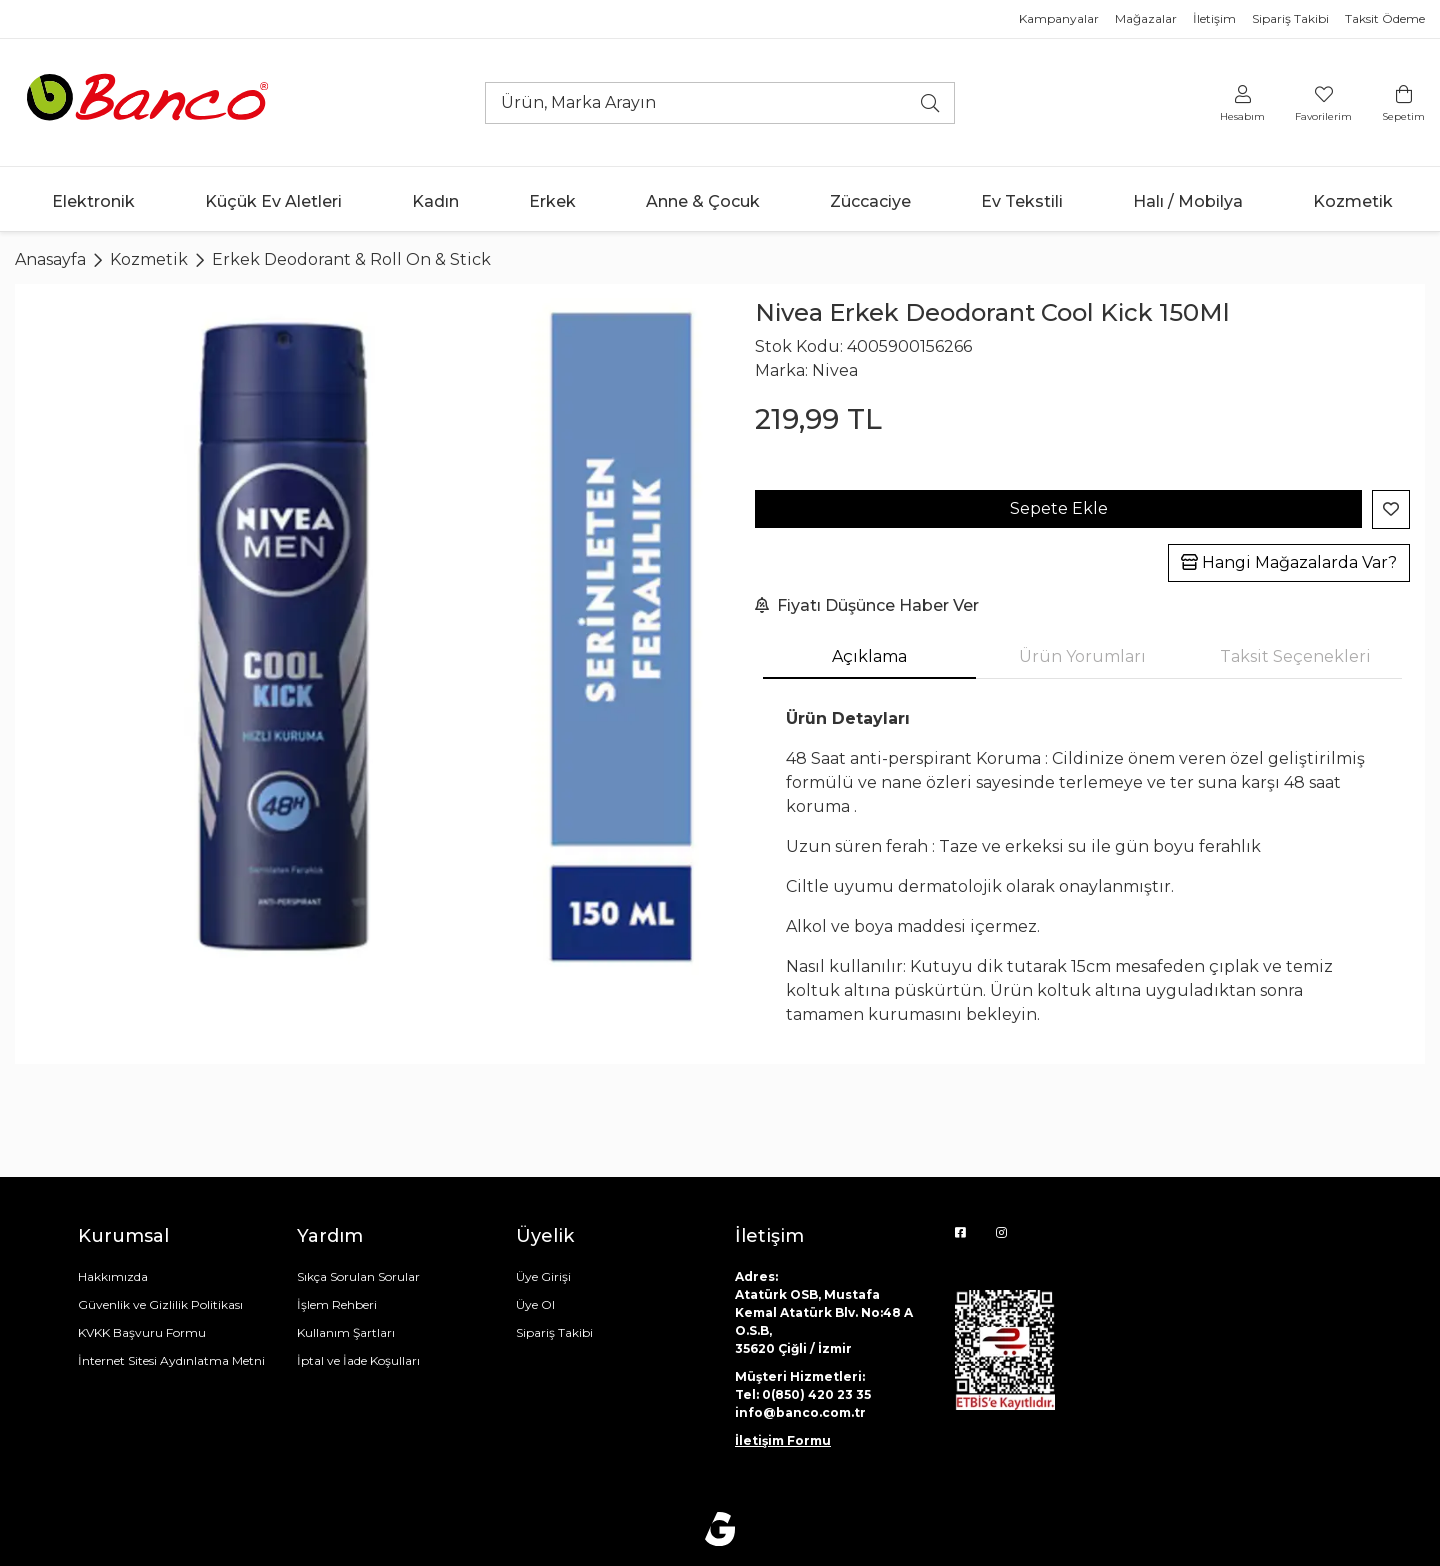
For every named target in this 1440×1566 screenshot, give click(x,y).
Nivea (835, 370)
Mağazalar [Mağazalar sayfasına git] (1146, 18)
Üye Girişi (543, 1276)
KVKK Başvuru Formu (142, 1332)
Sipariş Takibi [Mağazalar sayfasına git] (1290, 18)
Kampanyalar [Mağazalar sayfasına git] (1059, 18)
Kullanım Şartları (346, 1332)
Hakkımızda (113, 1276)
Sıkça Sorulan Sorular (358, 1276)
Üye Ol (535, 1304)
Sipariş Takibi (554, 1332)
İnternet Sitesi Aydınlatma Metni (171, 1360)
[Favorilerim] (1323, 103)
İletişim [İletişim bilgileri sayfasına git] (1214, 18)
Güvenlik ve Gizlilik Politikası (160, 1304)
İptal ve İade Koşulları (358, 1360)
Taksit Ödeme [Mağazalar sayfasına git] (1385, 18)
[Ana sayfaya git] (150, 101)
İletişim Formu (783, 1440)
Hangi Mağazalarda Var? (1289, 562)
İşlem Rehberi (337, 1304)
